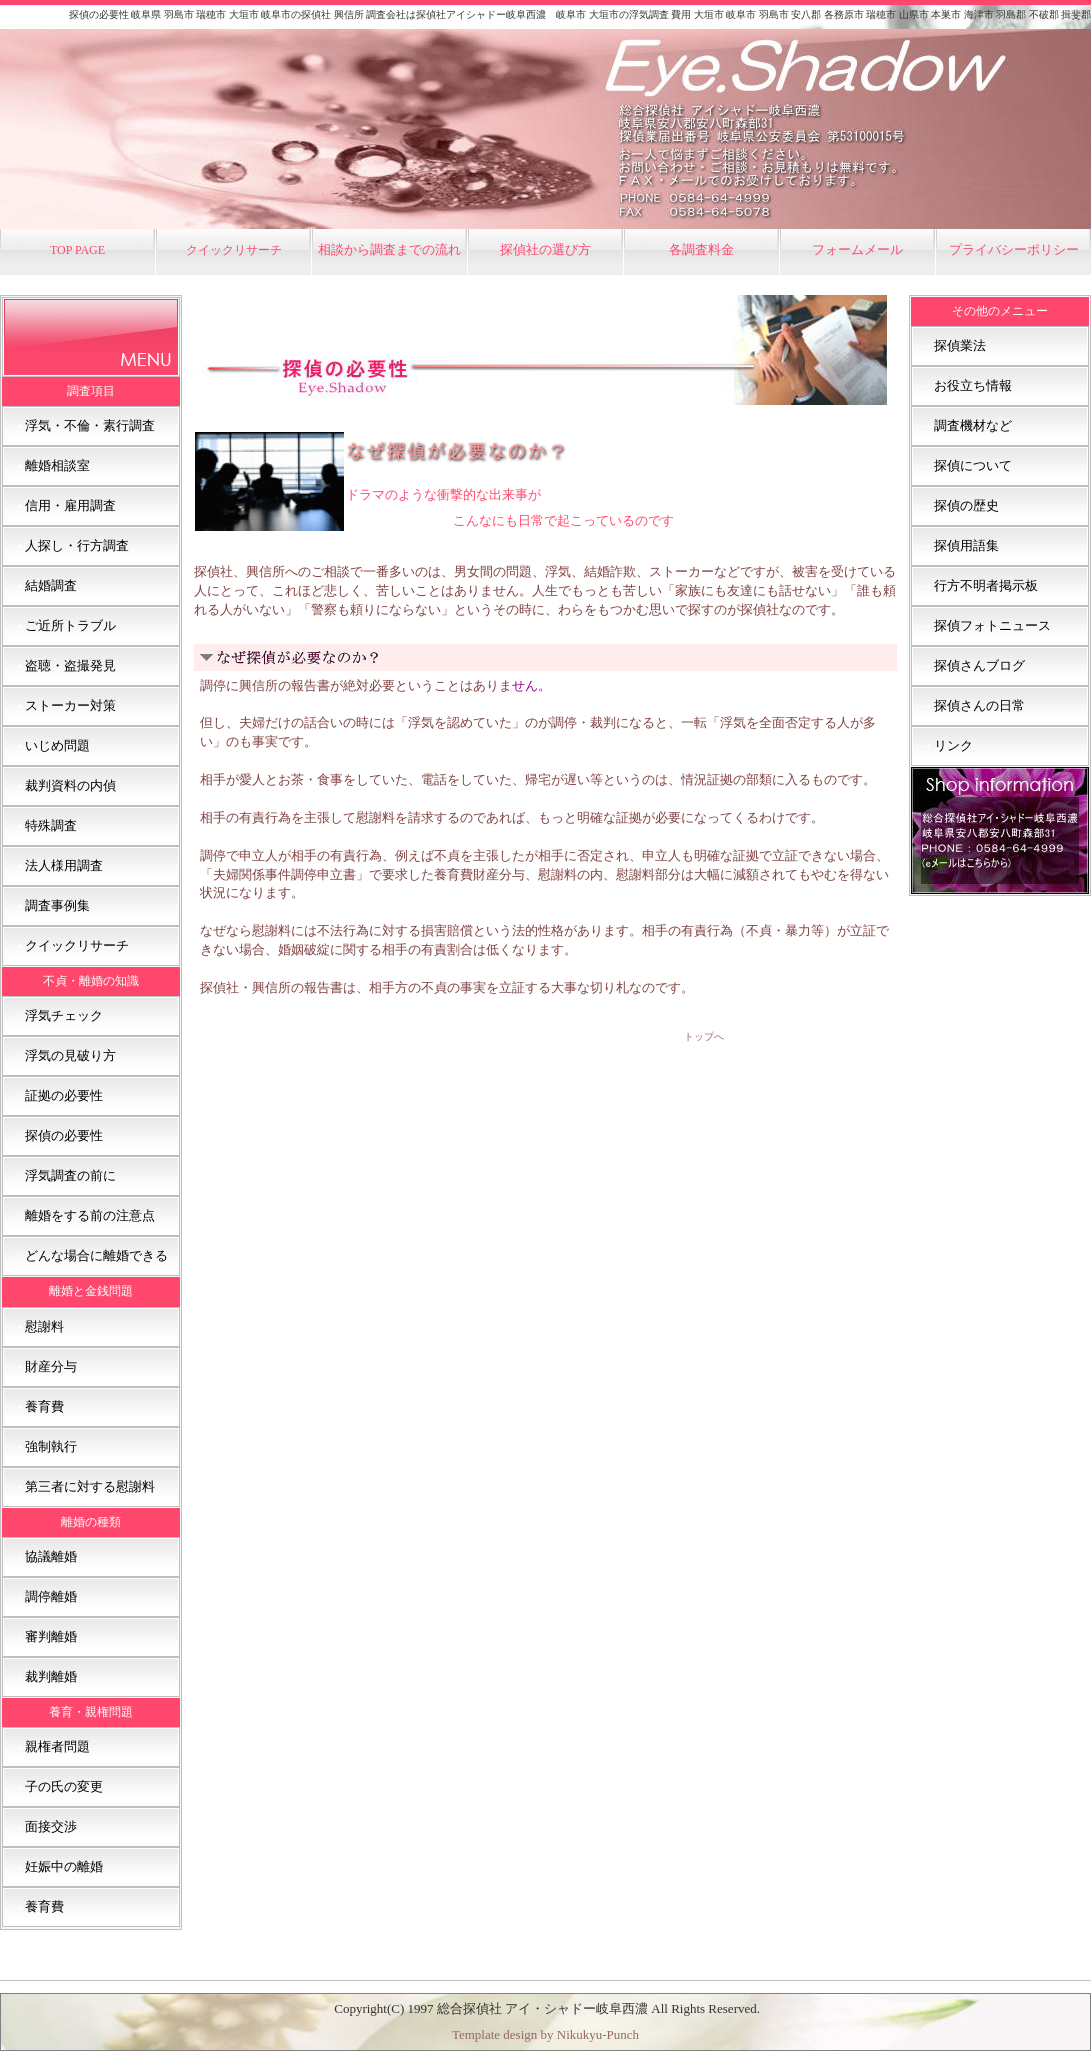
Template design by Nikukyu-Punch (545, 2034)
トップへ (704, 1036)
